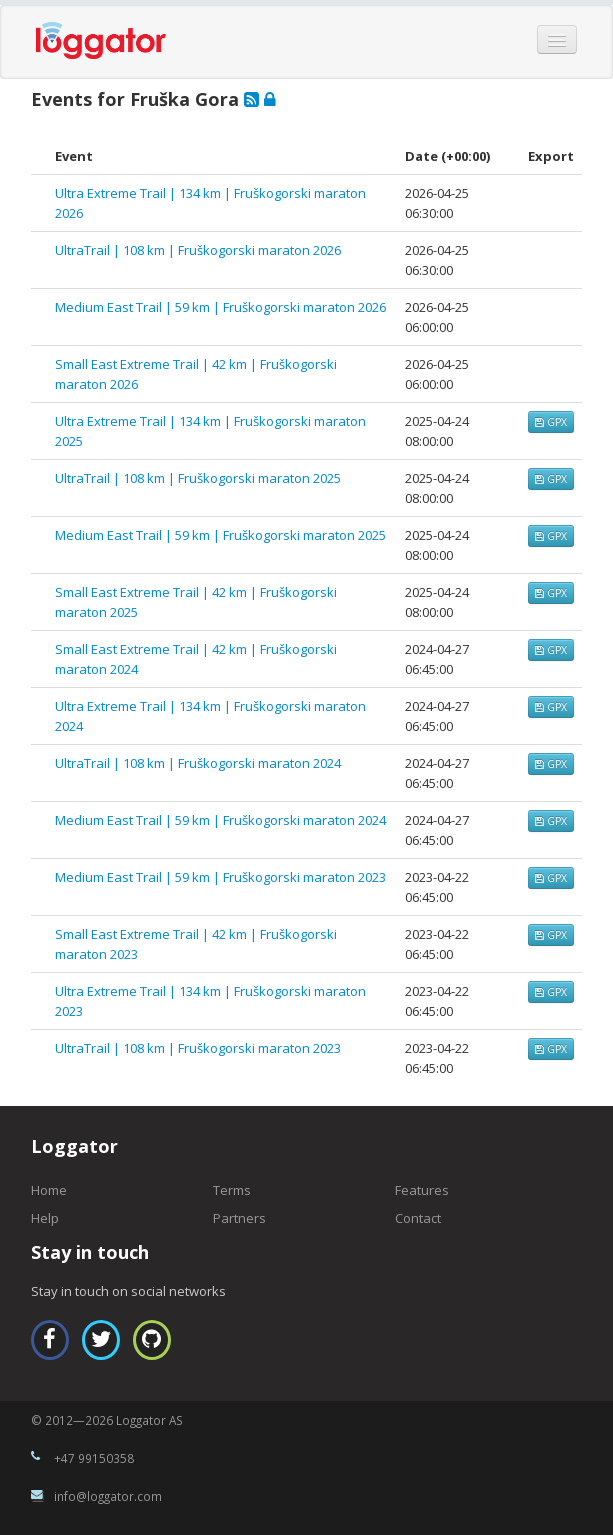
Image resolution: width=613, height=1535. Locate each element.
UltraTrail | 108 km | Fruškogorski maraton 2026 (198, 250)
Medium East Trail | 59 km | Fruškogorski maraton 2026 (220, 307)
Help (45, 1218)
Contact (418, 1218)
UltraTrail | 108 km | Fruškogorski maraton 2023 (198, 1048)
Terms (232, 1190)
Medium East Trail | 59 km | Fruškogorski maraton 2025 (220, 535)
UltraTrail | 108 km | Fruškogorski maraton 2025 (198, 478)
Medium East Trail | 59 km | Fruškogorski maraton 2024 (220, 820)
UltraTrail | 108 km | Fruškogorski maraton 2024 (198, 763)
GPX (551, 422)
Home (49, 1190)
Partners (239, 1218)
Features (422, 1190)
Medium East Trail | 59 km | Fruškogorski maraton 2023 (220, 877)
